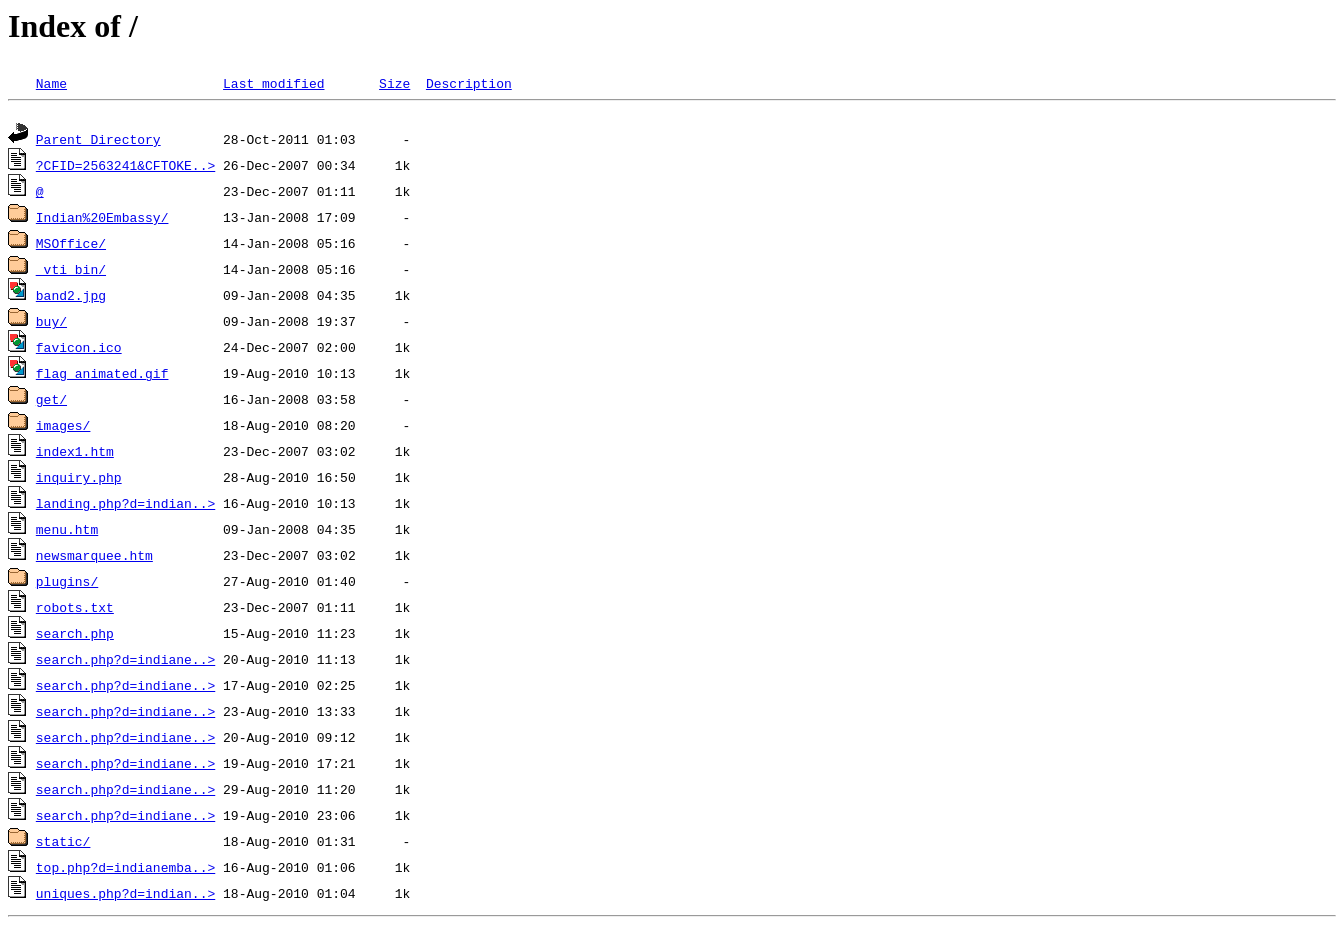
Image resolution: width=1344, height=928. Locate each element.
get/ (51, 402)
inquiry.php (79, 480)
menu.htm (67, 532)
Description (469, 83)
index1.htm (75, 454)
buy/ (51, 324)
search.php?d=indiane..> (125, 662)
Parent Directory (98, 142)
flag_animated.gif (102, 376)
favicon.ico (79, 350)
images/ (63, 428)
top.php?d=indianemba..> (125, 870)
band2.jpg (71, 298)
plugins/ (67, 584)
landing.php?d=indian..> (125, 506)
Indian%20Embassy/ (102, 220)
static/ (63, 844)
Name (51, 83)
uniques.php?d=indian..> (125, 896)
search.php (75, 636)
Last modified (273, 83)
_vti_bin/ (71, 272)
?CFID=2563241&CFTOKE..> (125, 168)
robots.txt (75, 610)
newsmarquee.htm (94, 558)
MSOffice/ (71, 246)
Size (394, 83)
